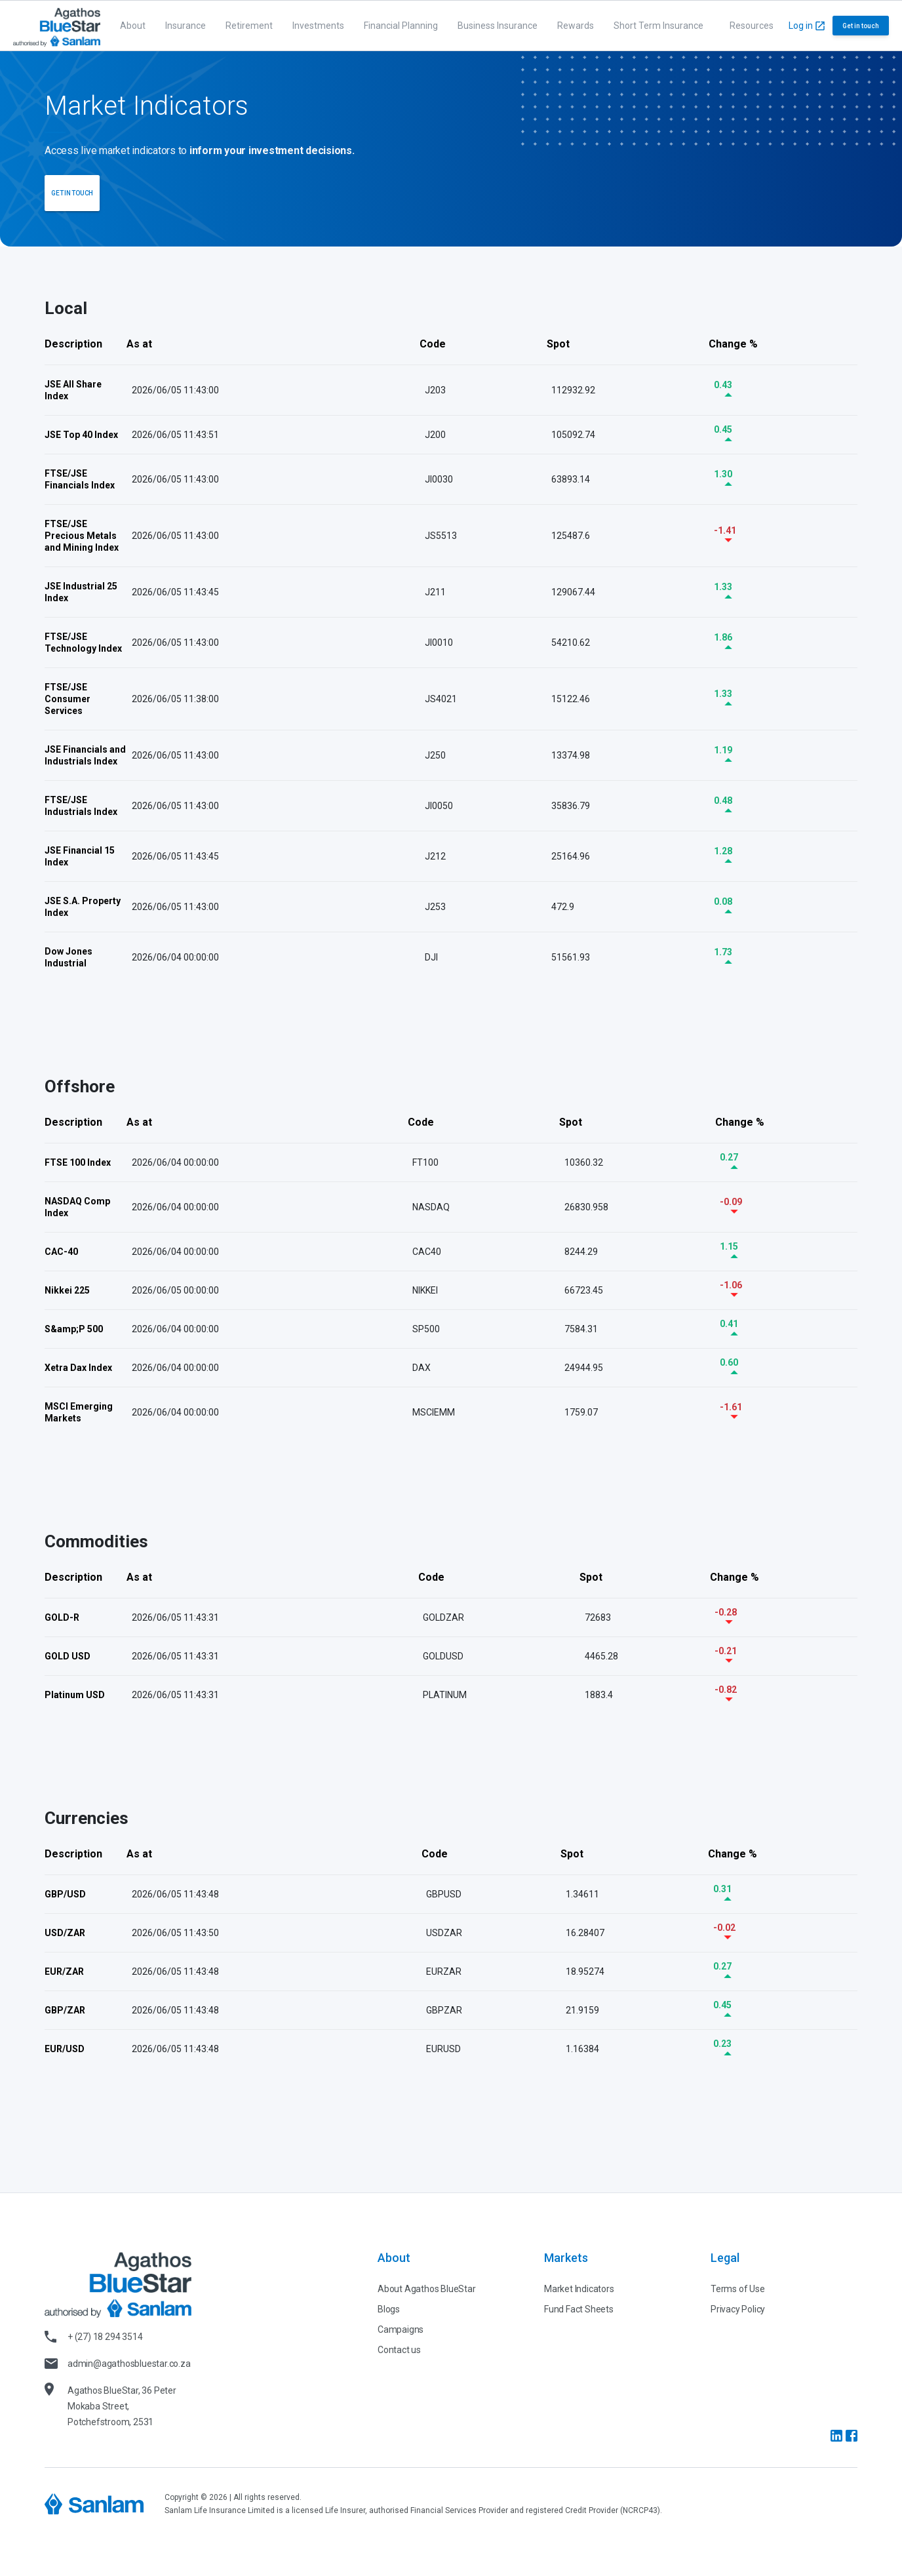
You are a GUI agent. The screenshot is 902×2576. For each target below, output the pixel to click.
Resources (752, 25)
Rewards (575, 25)
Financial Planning (401, 25)
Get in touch (860, 26)
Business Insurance (498, 25)
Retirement (249, 25)
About (133, 25)
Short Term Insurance (658, 25)
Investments (318, 25)
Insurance (185, 25)
